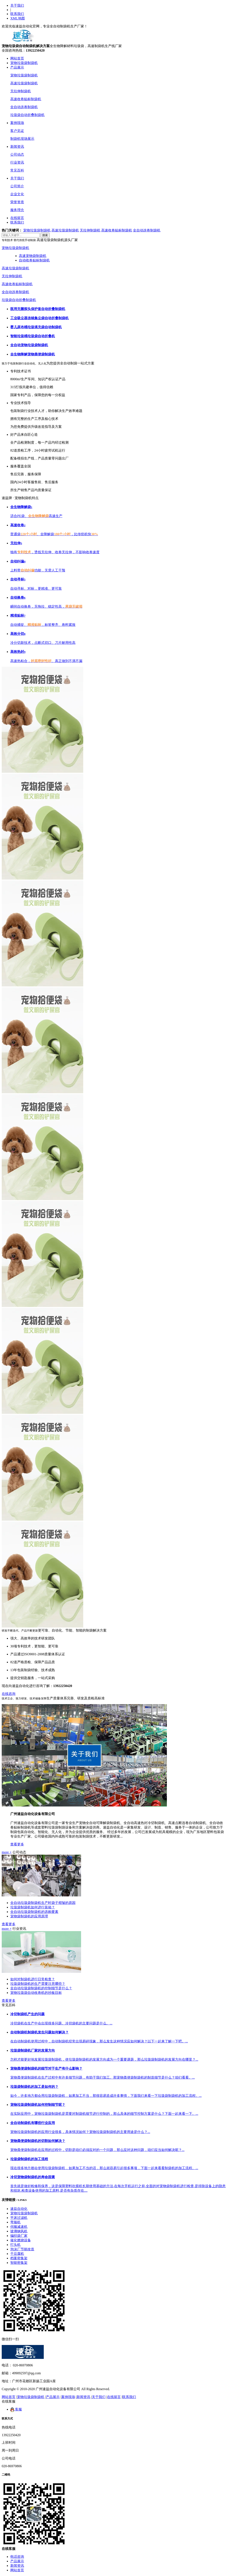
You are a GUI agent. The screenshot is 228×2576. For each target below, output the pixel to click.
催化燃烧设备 (20, 2240)
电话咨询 (17, 2556)
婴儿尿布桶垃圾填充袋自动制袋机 (36, 327)
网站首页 (17, 58)
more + (7, 1852)
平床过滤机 (18, 2218)
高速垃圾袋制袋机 (24, 83)
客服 (16, 2409)
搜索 (45, 235)
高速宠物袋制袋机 (32, 256)
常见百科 (17, 170)
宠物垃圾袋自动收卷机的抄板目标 (36, 1992)
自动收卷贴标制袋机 (34, 260)
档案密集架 (18, 2258)
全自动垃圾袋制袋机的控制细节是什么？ (41, 1988)
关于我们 (17, 5)
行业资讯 (17, 162)
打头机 (15, 2244)
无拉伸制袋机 (20, 91)
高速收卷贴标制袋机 (25, 99)
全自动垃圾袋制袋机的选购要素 (34, 1912)
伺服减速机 (18, 2226)
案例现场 (17, 123)
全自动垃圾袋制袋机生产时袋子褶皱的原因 (42, 1903)
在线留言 (17, 218)
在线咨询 (8, 1694)
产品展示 (17, 67)
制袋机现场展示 (22, 138)
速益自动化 (18, 2209)
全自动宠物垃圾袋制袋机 (29, 345)
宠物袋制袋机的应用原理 (29, 1916)
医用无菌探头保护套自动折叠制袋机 (37, 309)
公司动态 (17, 154)
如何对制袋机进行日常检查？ (32, 1979)
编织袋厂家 (18, 2235)
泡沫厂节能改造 (22, 2249)
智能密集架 (18, 2262)
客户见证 (17, 131)
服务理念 (17, 210)
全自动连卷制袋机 (24, 107)
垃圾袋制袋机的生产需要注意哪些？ (37, 1983)
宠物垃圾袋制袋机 (24, 63)
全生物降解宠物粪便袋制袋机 (32, 354)
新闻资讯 (17, 146)
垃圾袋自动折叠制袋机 (27, 115)
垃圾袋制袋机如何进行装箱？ (32, 1907)
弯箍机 (15, 2222)
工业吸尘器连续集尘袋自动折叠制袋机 (39, 318)
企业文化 (17, 194)
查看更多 (17, 1844)
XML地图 (17, 18)
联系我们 (17, 14)
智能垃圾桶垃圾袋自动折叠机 (32, 336)
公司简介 (17, 186)
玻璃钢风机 (18, 2231)
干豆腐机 (17, 2253)
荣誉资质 (17, 202)
